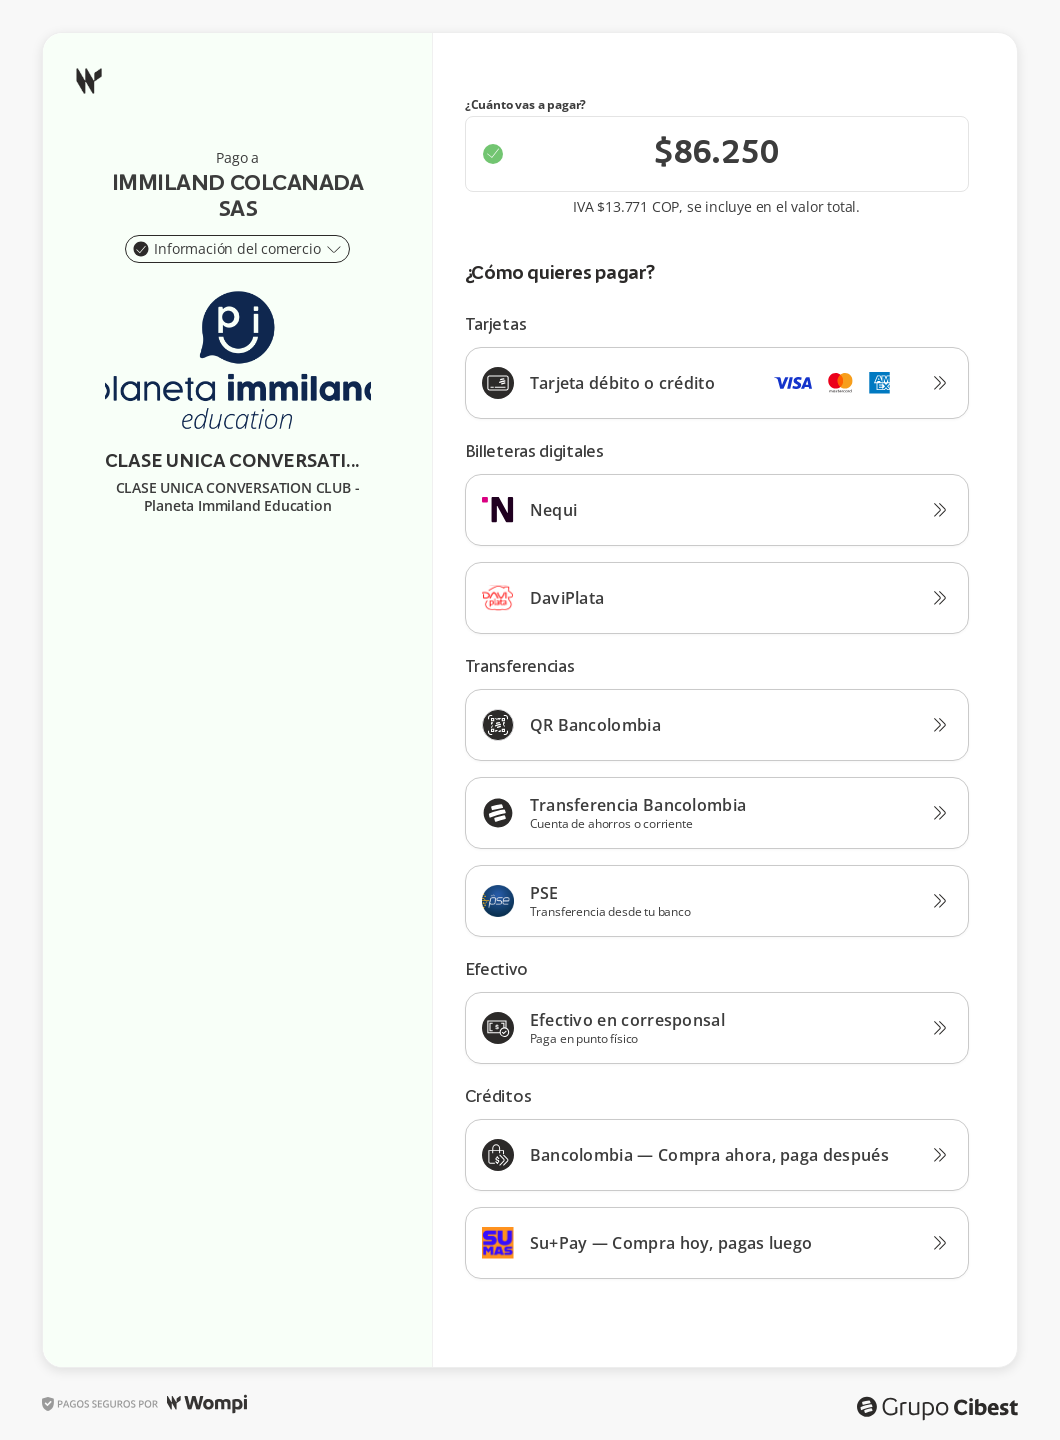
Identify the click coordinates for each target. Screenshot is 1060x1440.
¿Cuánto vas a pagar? (526, 105)
